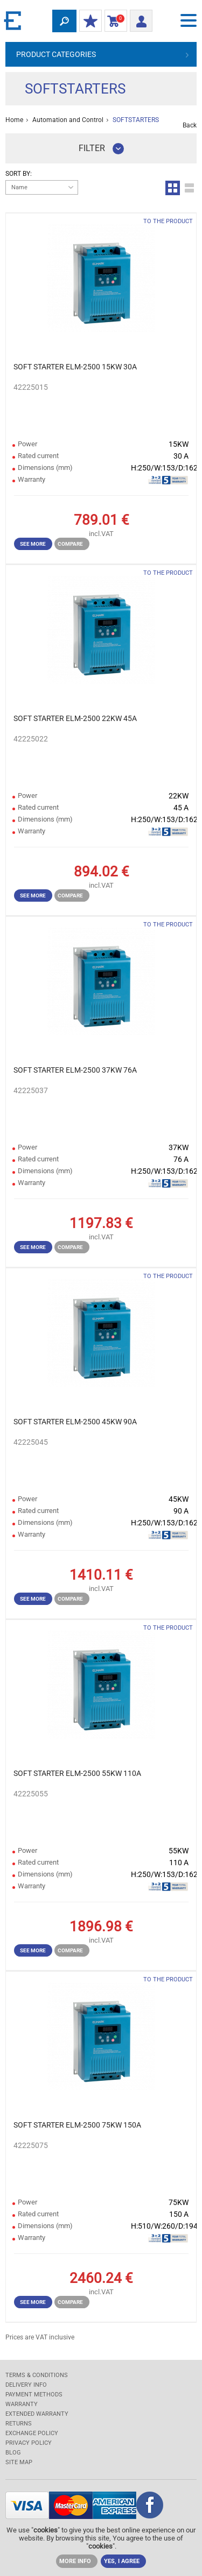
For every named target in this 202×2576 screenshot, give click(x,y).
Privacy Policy (28, 2442)
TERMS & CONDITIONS (36, 2375)
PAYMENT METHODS (33, 2394)
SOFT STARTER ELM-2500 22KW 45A (75, 718)
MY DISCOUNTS (88, 21)
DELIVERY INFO (26, 2384)
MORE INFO (75, 2561)
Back (190, 125)
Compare (70, 544)
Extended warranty (36, 2413)
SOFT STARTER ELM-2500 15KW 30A (75, 366)
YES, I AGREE (122, 2561)
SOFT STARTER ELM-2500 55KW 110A (77, 1773)
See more (33, 544)
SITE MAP (18, 2462)
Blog (13, 2452)
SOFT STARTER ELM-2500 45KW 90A (75, 1421)
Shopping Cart (113, 21)
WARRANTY (21, 2404)
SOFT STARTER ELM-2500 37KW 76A (75, 1070)
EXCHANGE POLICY (31, 2433)
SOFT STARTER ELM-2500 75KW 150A (77, 2125)
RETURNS (18, 2423)
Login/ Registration (138, 19)
